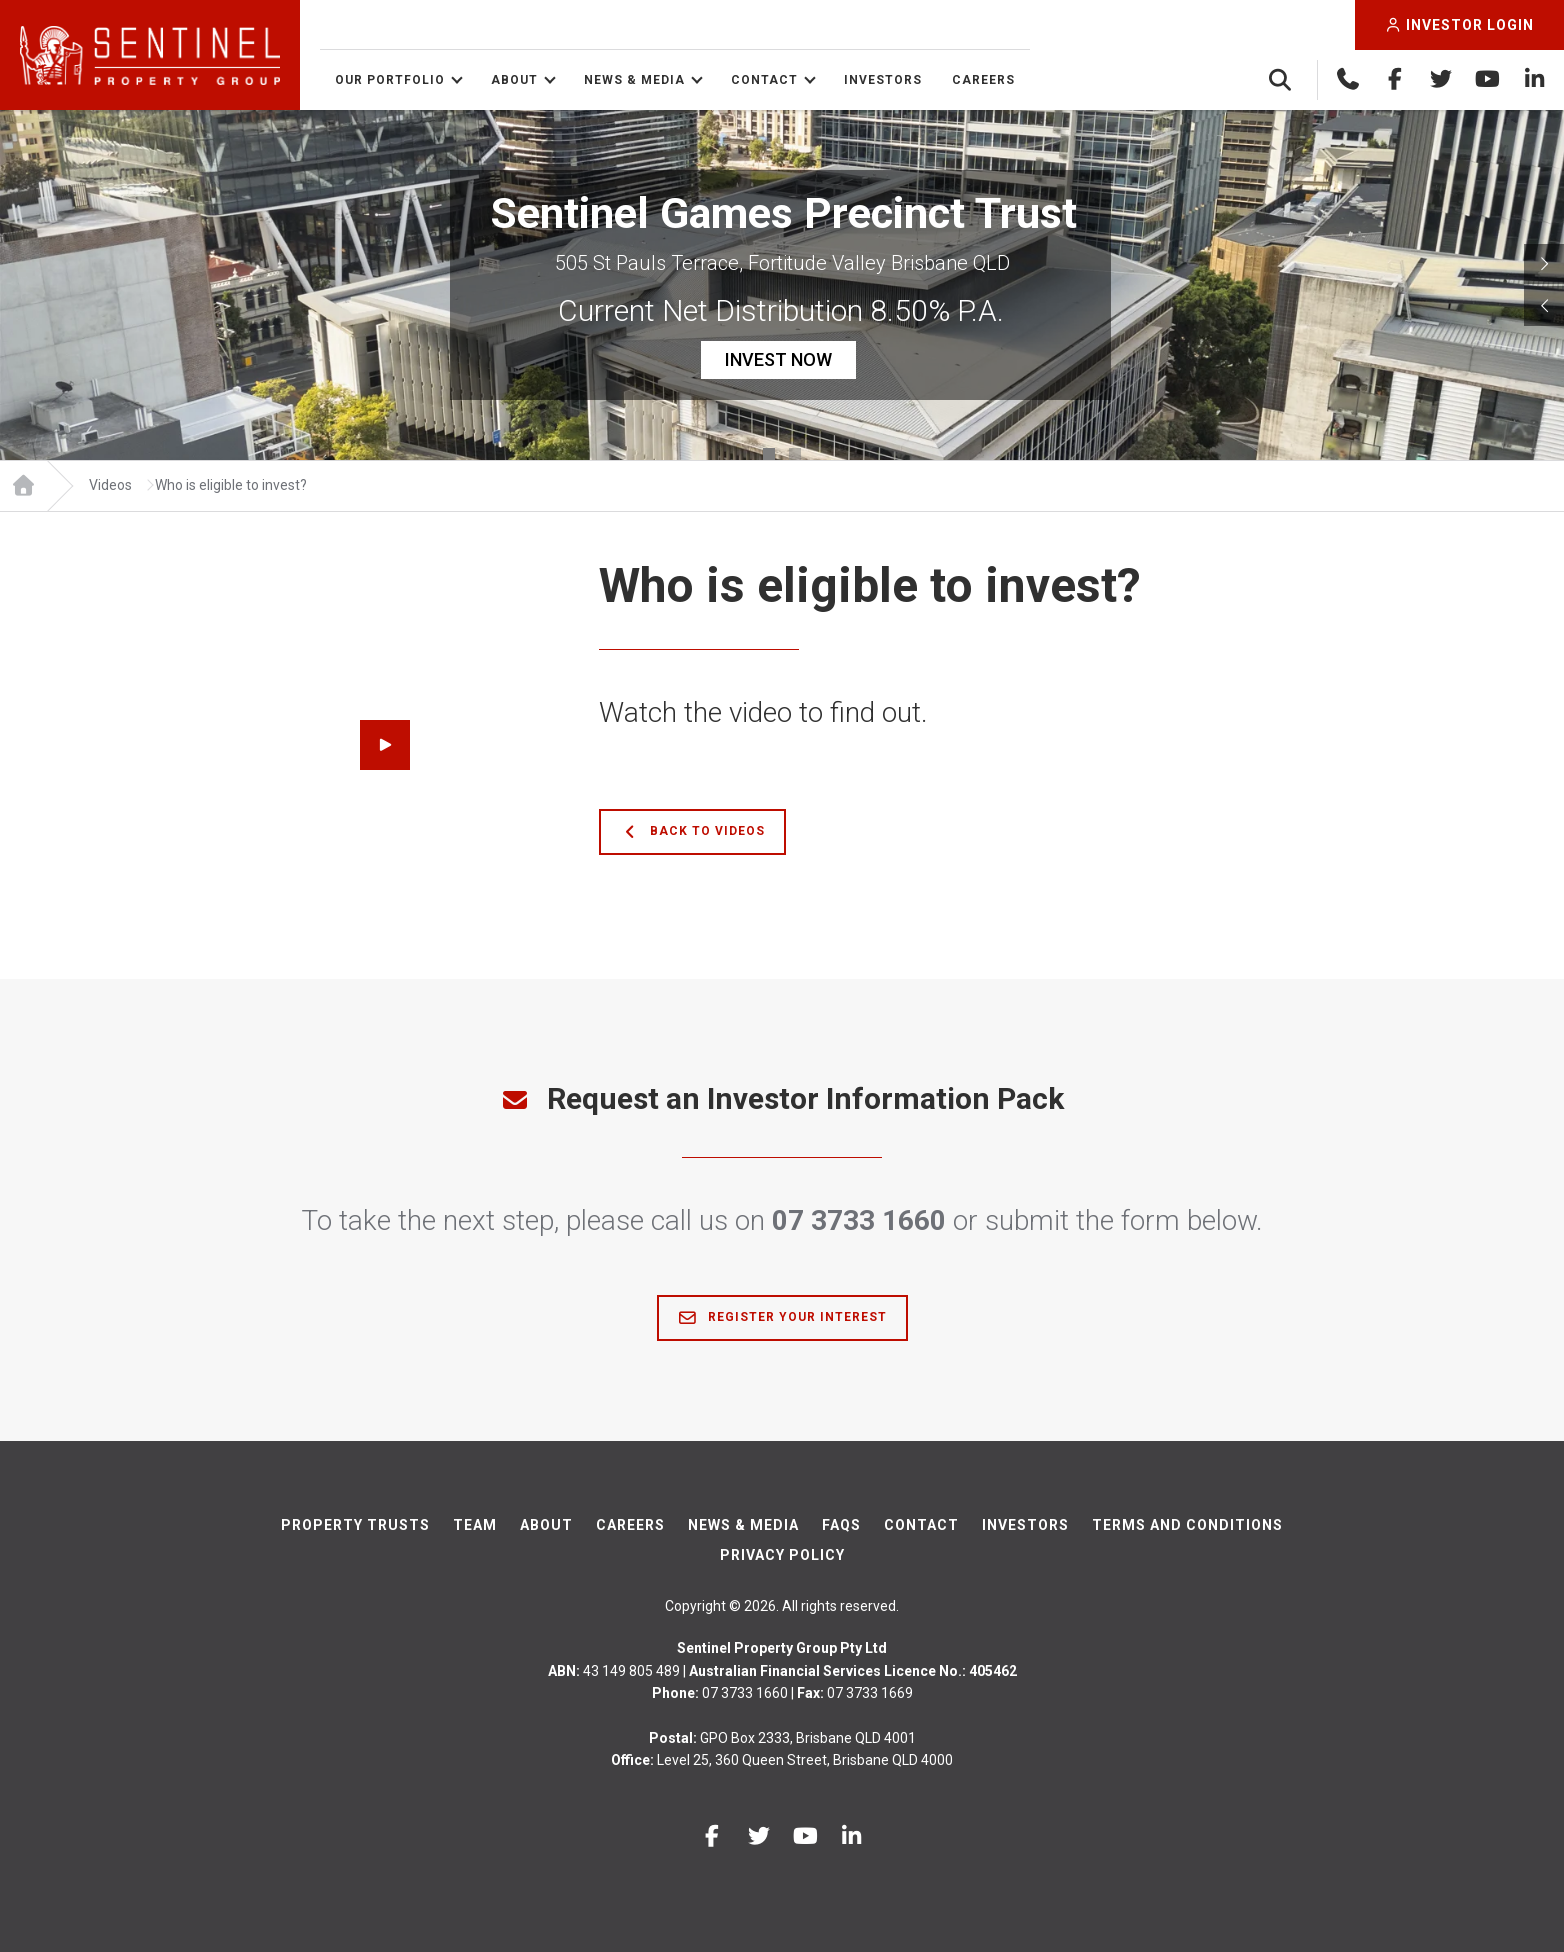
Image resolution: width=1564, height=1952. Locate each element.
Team (475, 1525)
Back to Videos (692, 832)
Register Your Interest (782, 1318)
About (514, 80)
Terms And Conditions (1187, 1525)
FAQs (841, 1525)
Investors (883, 80)
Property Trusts (355, 1525)
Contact (764, 80)
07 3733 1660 (859, 1220)
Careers (983, 80)
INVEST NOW (778, 359)
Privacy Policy (782, 1555)
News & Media (634, 80)
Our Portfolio (390, 80)
